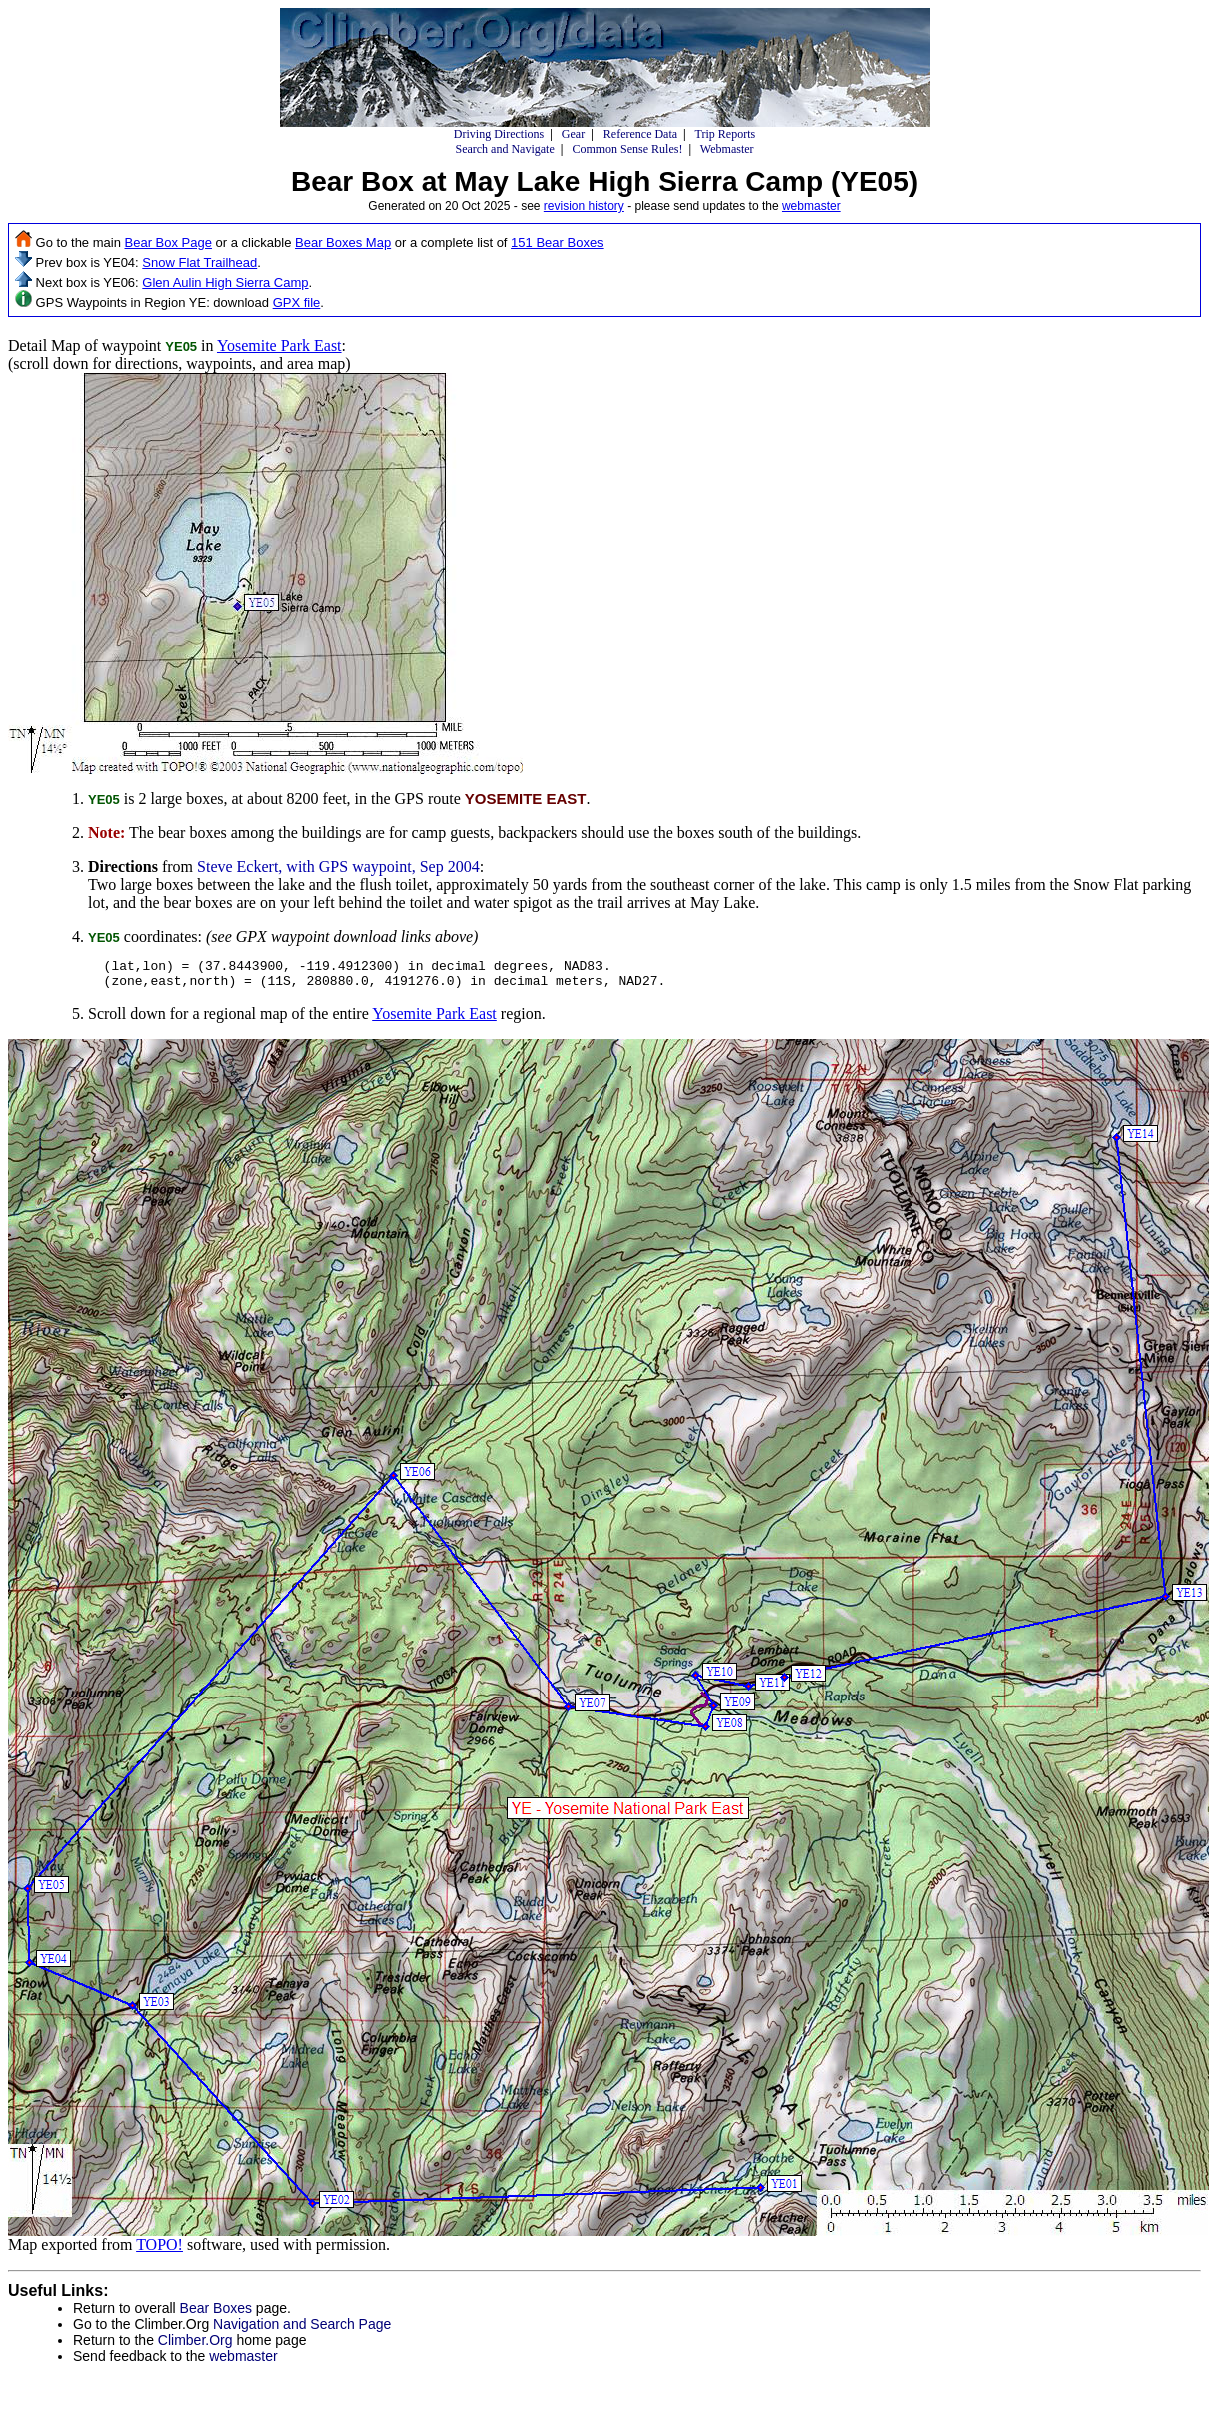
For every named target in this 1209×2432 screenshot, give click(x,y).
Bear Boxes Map (343, 242)
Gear (573, 134)
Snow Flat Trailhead (199, 262)
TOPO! (159, 2250)
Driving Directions (499, 134)
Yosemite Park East (279, 345)
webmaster (811, 206)
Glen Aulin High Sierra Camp (225, 282)
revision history (584, 206)
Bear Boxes (216, 2314)
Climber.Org (195, 2346)
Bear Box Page (168, 242)
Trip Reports (725, 134)
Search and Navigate (504, 149)
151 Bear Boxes (557, 242)
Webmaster (727, 149)
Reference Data (640, 134)
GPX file (297, 302)
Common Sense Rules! (627, 149)
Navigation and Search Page (302, 2330)
